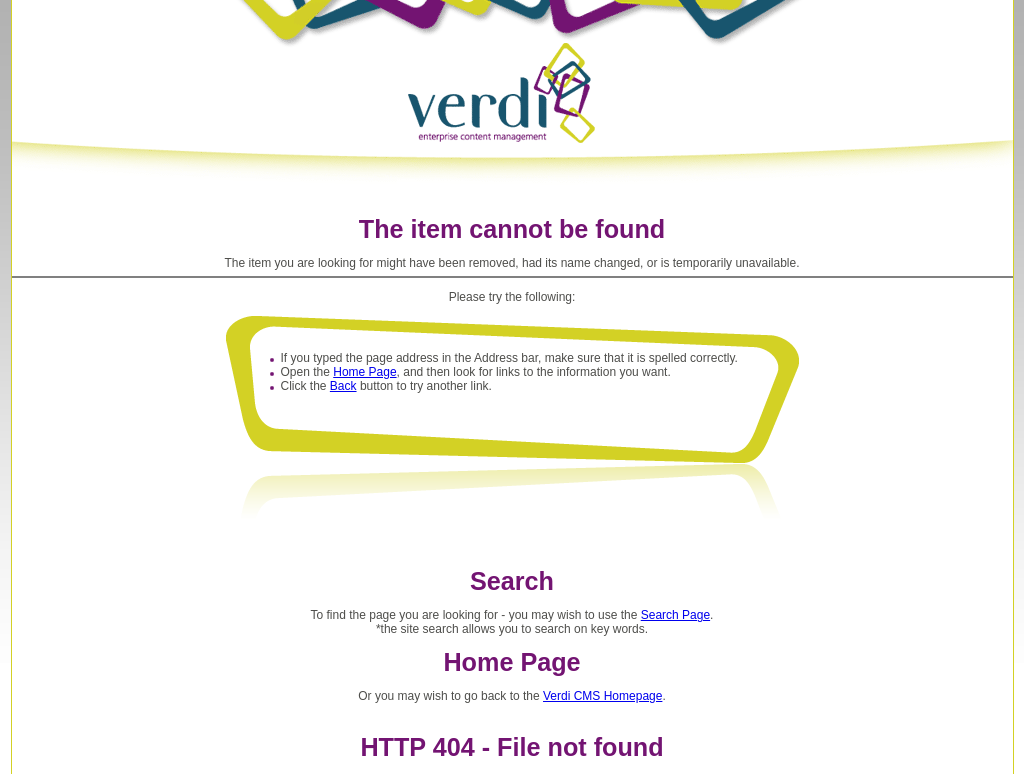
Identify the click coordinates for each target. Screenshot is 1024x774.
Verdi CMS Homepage (602, 696)
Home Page (364, 372)
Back (343, 386)
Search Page (675, 615)
